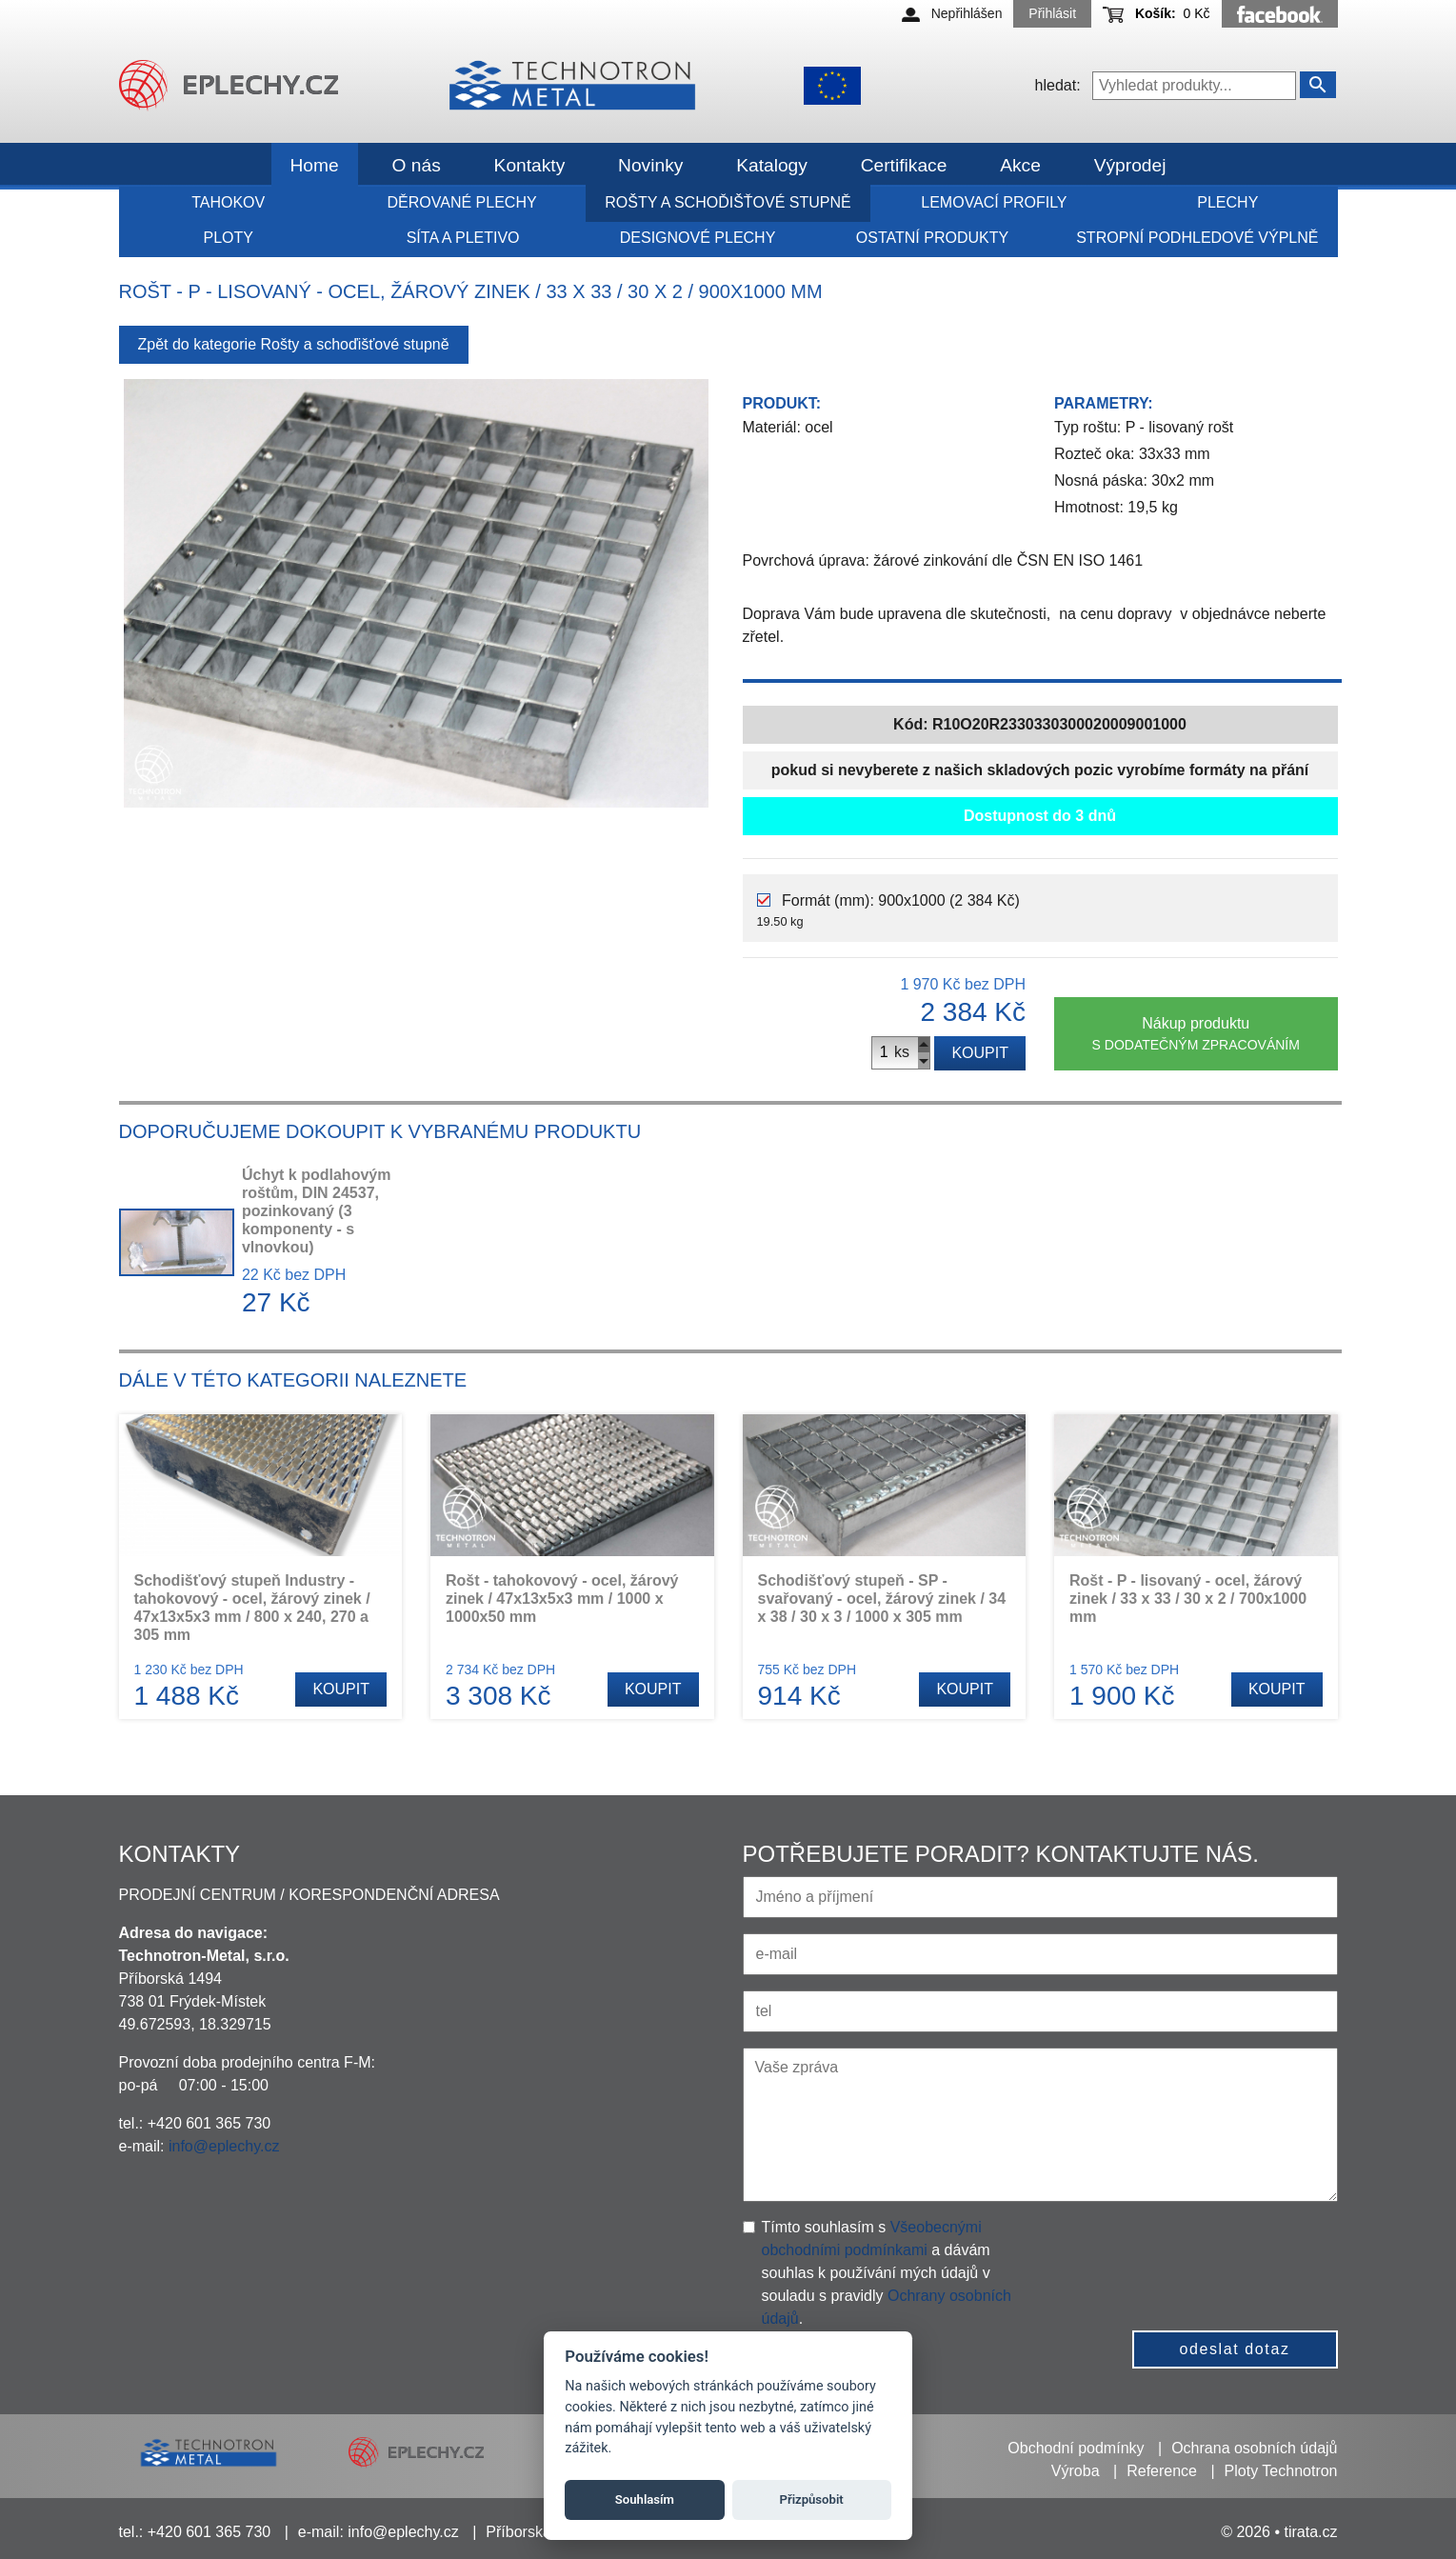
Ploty (227, 238)
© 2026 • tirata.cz (1279, 2532)
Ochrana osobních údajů (1254, 2448)
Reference (1162, 2471)
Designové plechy (698, 238)
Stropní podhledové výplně (1197, 238)
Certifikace (904, 165)
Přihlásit (1052, 13)
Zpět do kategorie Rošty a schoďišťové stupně (293, 344)
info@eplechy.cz (224, 2146)
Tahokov (228, 202)
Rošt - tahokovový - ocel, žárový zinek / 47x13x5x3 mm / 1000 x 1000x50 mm (562, 1598)
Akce (1020, 165)
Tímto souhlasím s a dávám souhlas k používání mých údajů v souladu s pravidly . (886, 2273)
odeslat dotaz (1235, 2349)
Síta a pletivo (463, 238)
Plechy (1227, 202)
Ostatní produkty (932, 238)
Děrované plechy (462, 202)
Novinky (650, 165)
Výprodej (1130, 165)
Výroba (1075, 2471)
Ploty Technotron (1281, 2471)
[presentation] (1199, 2253)
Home (314, 165)
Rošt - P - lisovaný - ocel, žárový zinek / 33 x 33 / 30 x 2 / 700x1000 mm (1187, 1598)
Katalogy (772, 165)
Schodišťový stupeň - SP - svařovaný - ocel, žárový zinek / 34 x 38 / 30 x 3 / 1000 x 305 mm (882, 1598)
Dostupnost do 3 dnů (1040, 816)
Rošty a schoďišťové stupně (727, 202)
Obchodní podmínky (1075, 2448)
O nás (416, 165)
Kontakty (530, 165)
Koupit (979, 1053)
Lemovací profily (994, 202)
